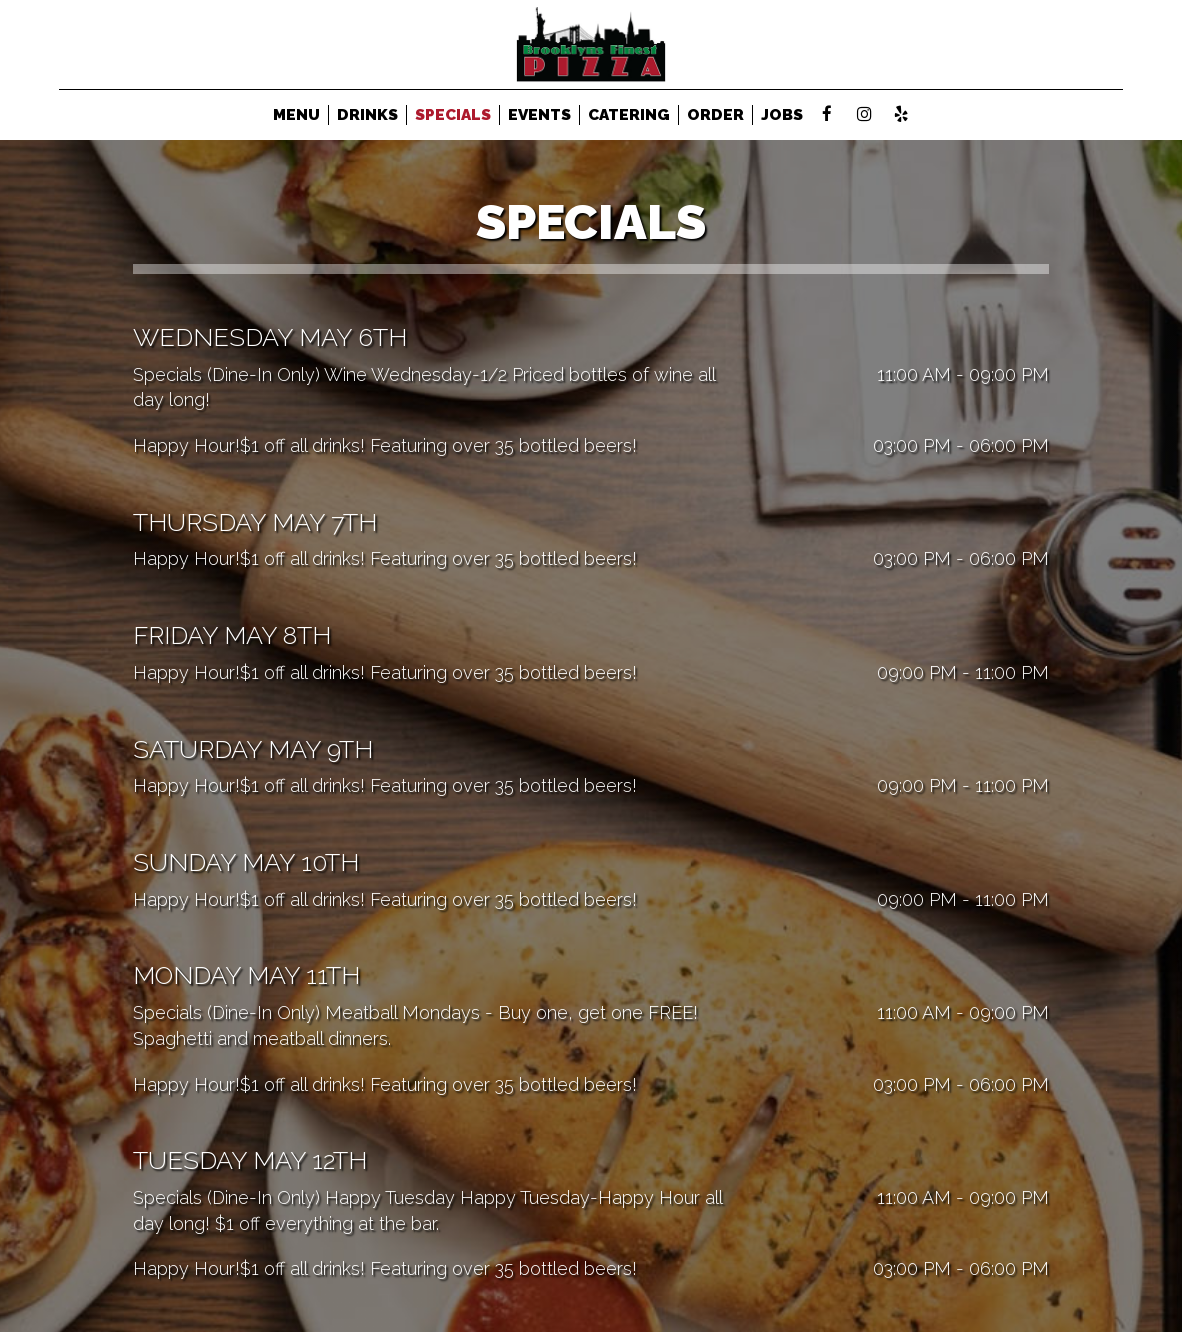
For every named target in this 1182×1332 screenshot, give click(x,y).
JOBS (782, 115)
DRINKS (367, 115)
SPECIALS (453, 115)
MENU (296, 115)
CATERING (629, 115)
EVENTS (539, 115)
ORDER (715, 115)
